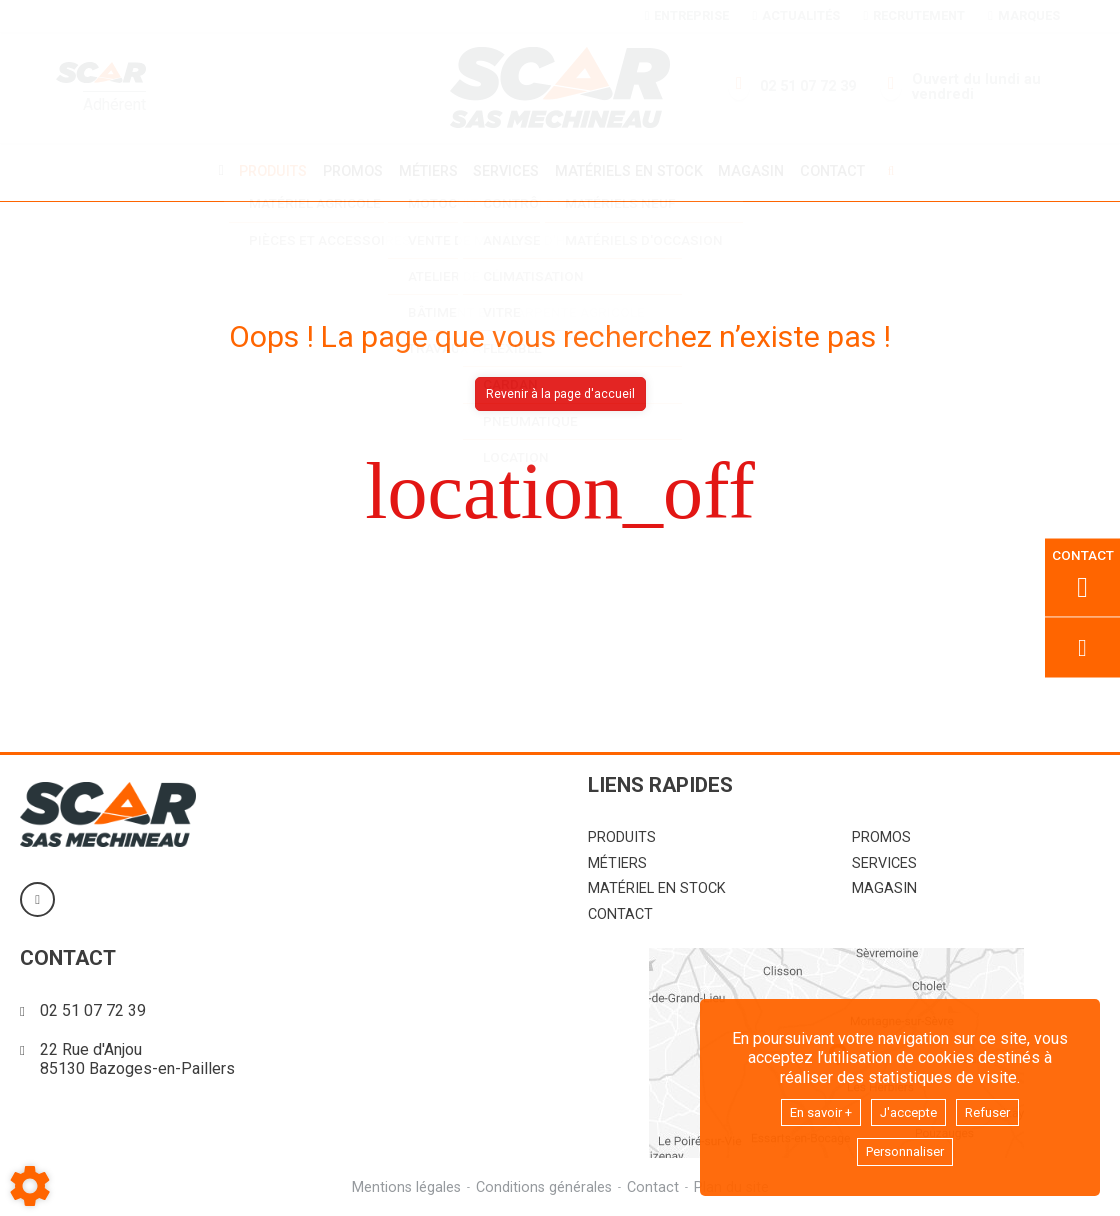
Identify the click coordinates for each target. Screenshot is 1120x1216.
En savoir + (810, 1107)
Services (506, 170)
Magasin (759, 171)
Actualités (796, 15)
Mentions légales (403, 1184)
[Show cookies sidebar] (30, 1186)
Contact (843, 171)
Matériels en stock (632, 170)
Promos (346, 171)
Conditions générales (543, 1184)
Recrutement (913, 15)
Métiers (424, 170)
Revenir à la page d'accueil (560, 391)
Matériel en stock (657, 885)
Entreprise (687, 15)
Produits (263, 170)
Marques (1023, 15)
